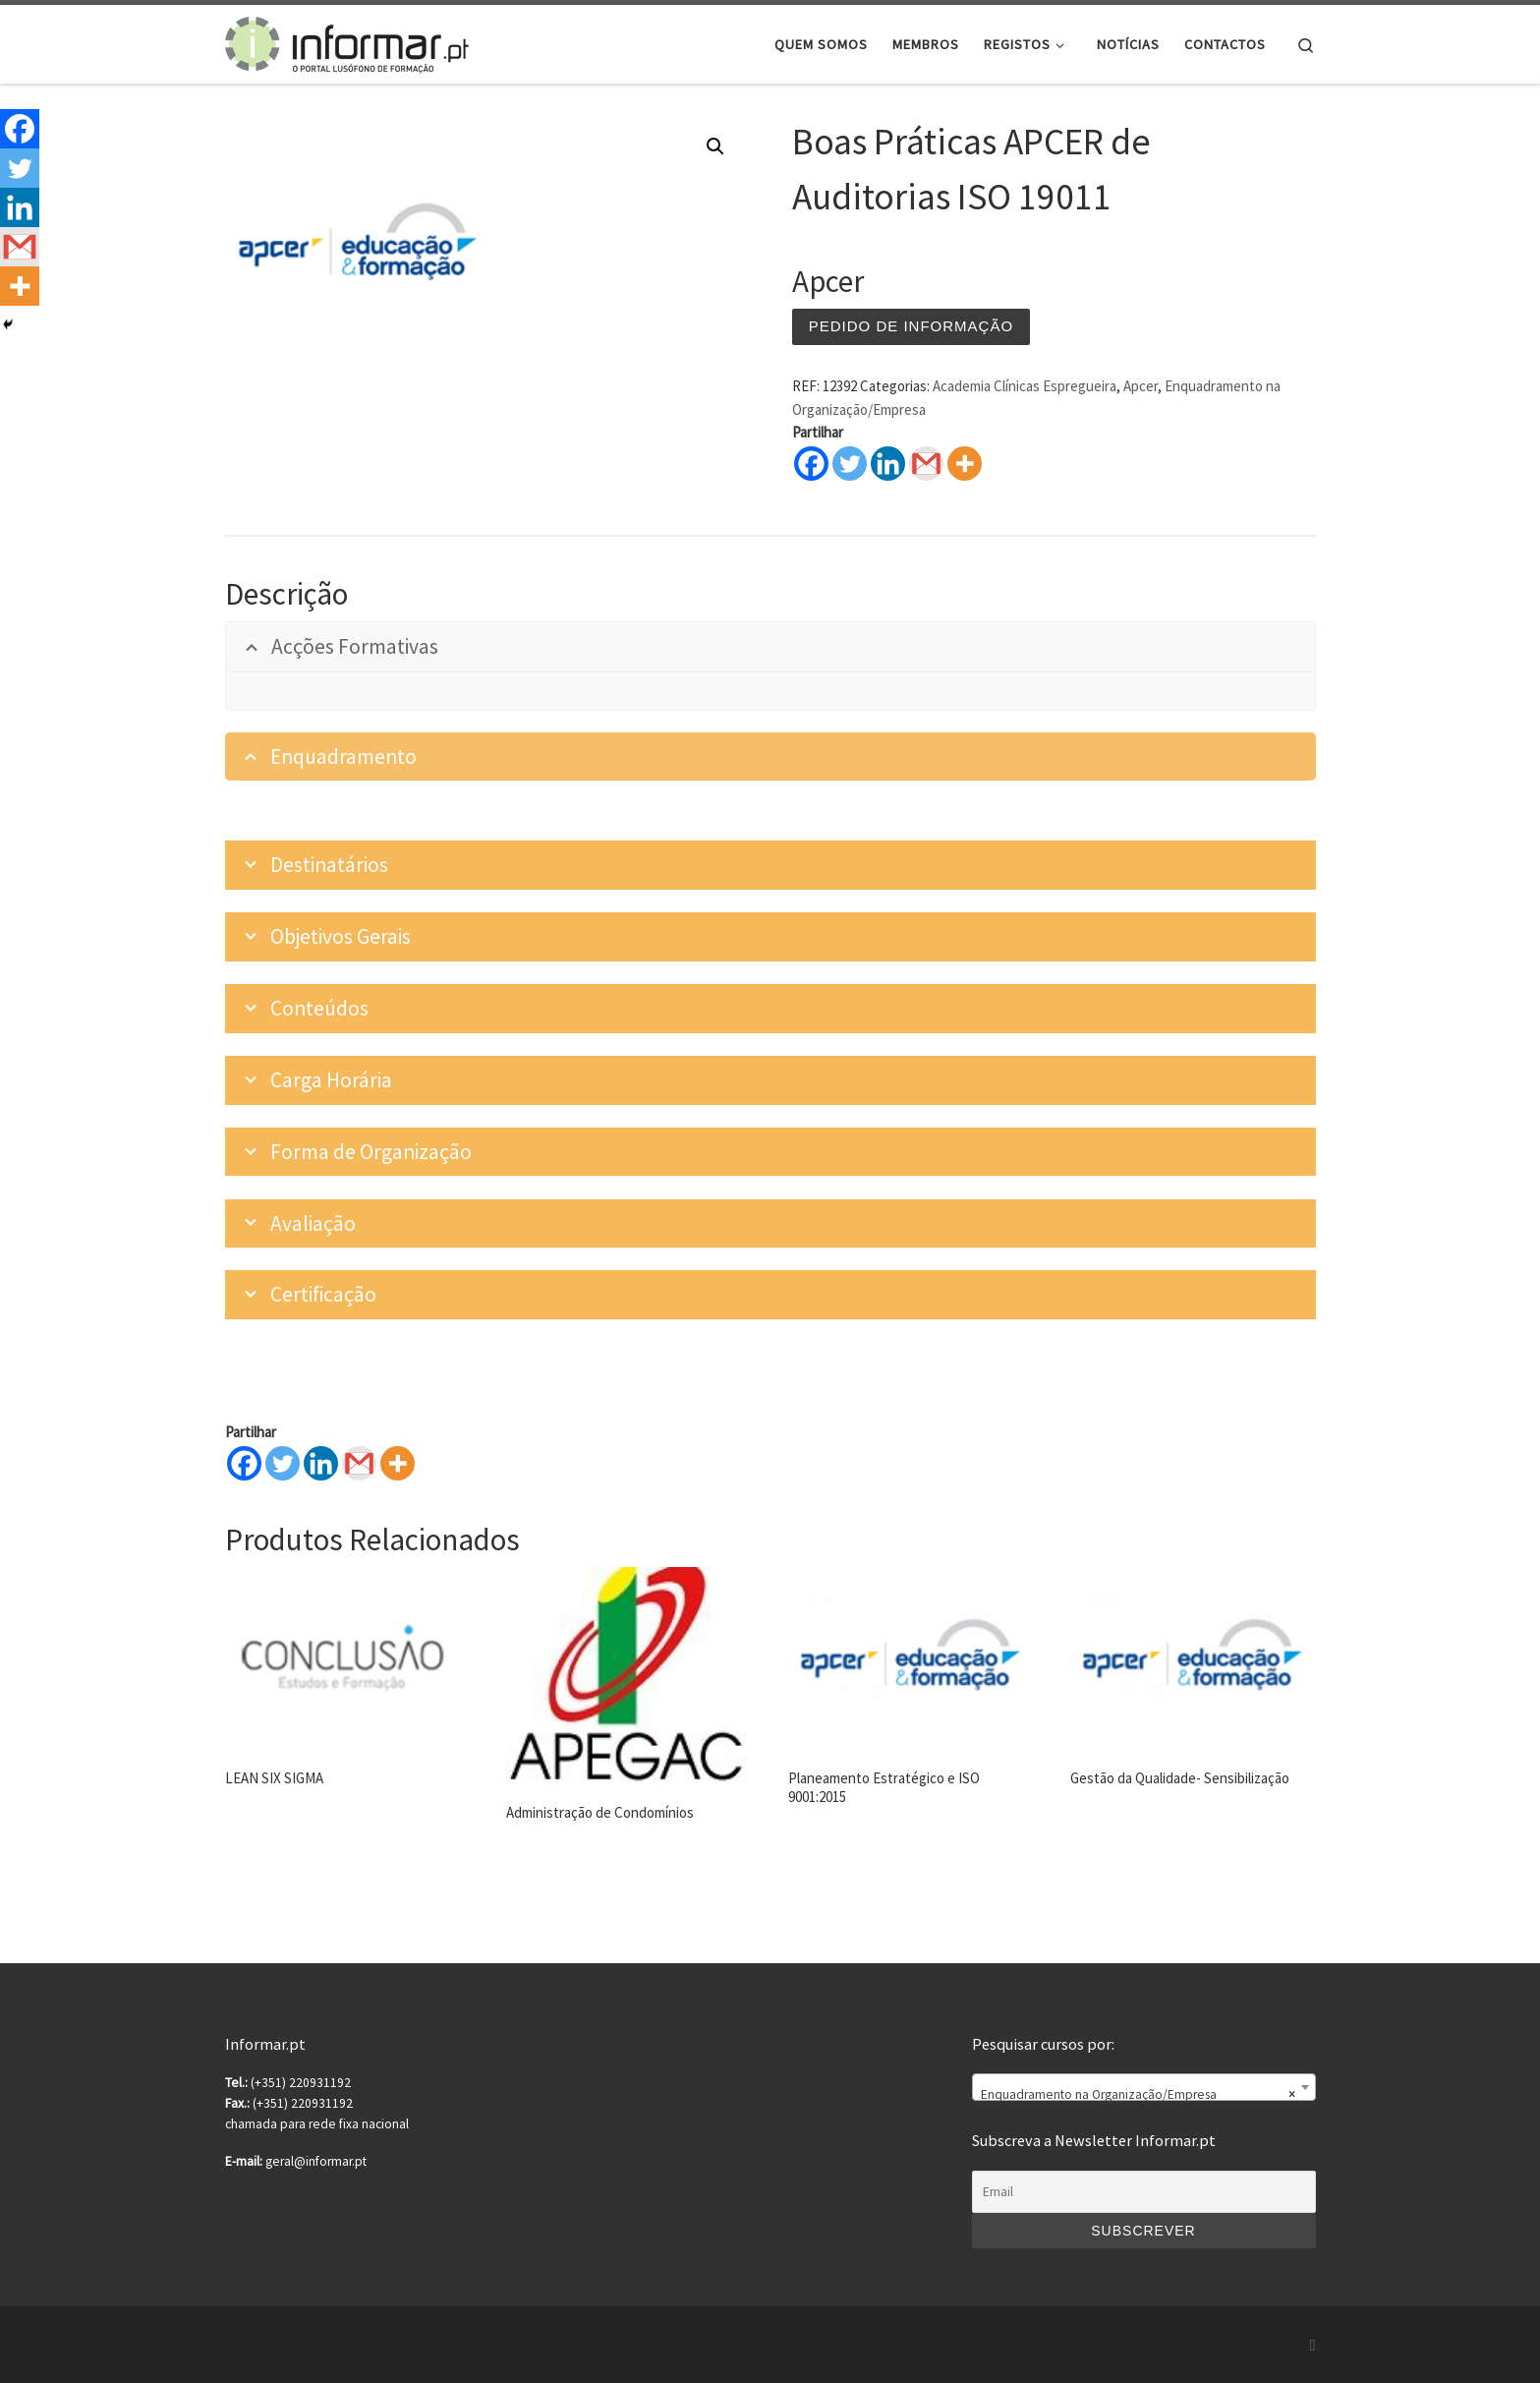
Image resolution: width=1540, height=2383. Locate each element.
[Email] (1144, 2192)
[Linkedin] (321, 1463)
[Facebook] (244, 1463)
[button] (715, 146)
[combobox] (1144, 2087)
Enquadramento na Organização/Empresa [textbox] (1138, 2095)
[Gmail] (359, 1463)
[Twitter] (282, 1463)
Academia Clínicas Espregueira (1024, 386)
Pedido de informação (911, 326)
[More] (397, 1463)
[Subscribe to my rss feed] (1313, 2345)
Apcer (1140, 386)
